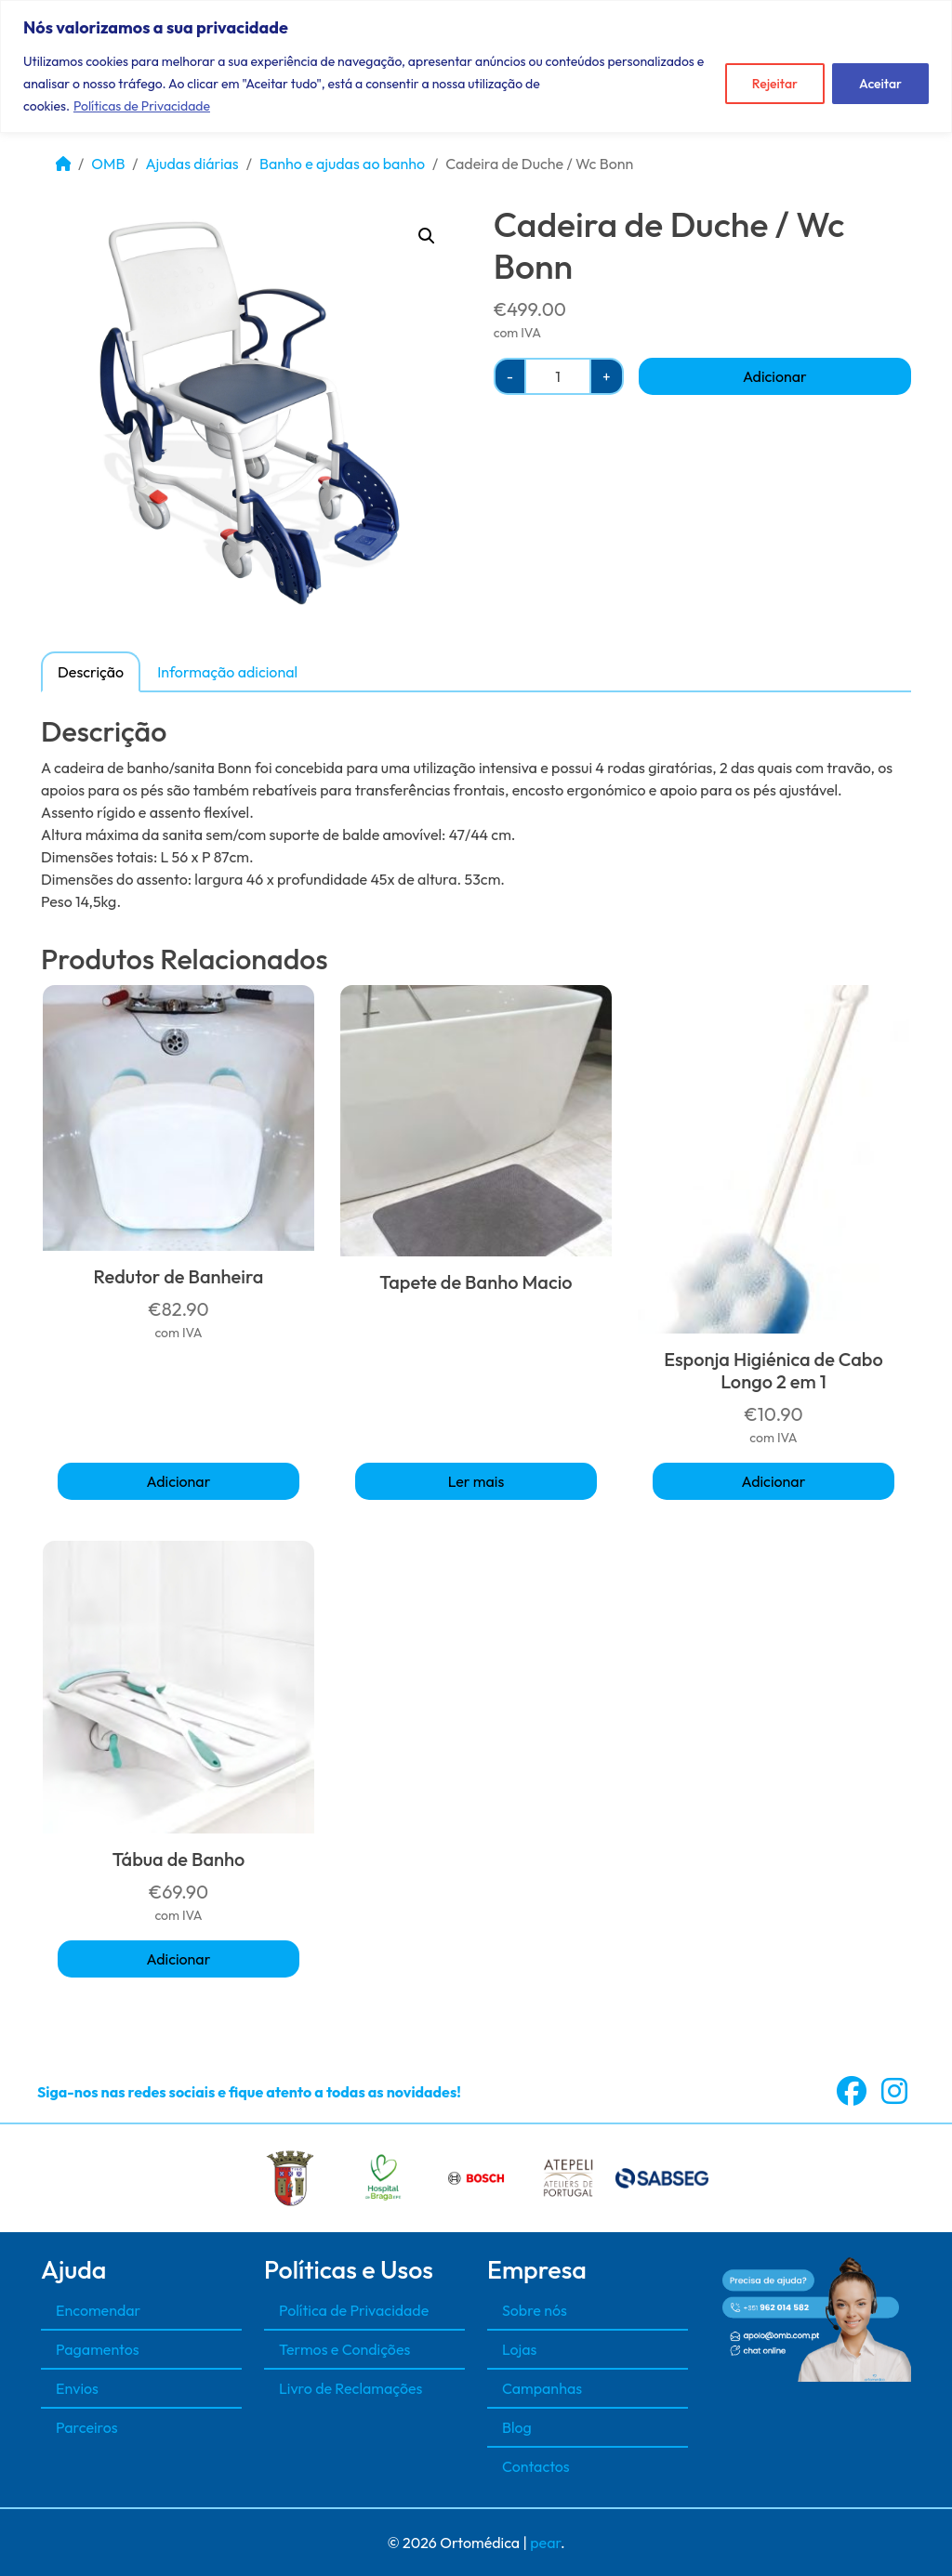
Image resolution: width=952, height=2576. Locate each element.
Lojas (519, 2349)
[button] (426, 236)
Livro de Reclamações (350, 2388)
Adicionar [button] (179, 1481)
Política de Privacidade (354, 2310)
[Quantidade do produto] (557, 376)
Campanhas (542, 2388)
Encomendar (98, 2310)
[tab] (90, 670)
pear (545, 2542)
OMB (108, 163)
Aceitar (880, 83)
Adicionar (775, 376)
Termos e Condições (344, 2349)
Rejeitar (775, 83)
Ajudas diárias (192, 163)
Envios (77, 2388)
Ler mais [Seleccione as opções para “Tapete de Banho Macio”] (476, 1481)
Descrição (91, 672)
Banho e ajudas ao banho (342, 163)
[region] (476, 66)
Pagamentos (97, 2349)
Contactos (536, 2466)
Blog (517, 2427)
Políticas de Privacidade (141, 106)
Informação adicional (227, 672)
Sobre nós (534, 2310)
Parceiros (87, 2427)
